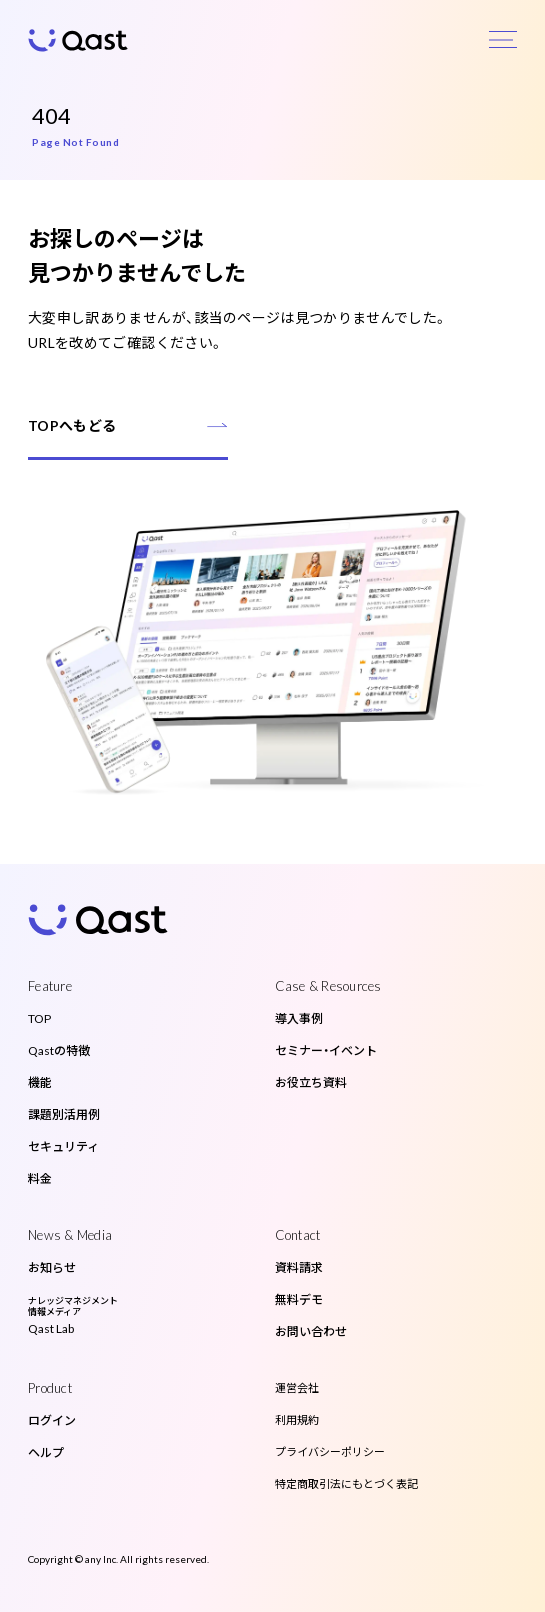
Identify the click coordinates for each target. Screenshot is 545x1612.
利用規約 (297, 1419)
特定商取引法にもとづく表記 (346, 1483)
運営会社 (297, 1387)
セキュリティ (63, 1146)
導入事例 (299, 1018)
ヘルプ (46, 1452)
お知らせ (52, 1267)
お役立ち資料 (311, 1082)
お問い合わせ (311, 1331)
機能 (40, 1082)
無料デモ (299, 1299)
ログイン (52, 1420)
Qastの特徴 (59, 1050)
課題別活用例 (64, 1114)
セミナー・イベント (326, 1050)
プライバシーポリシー (330, 1451)
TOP (39, 1018)
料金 (40, 1178)
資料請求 (299, 1267)
